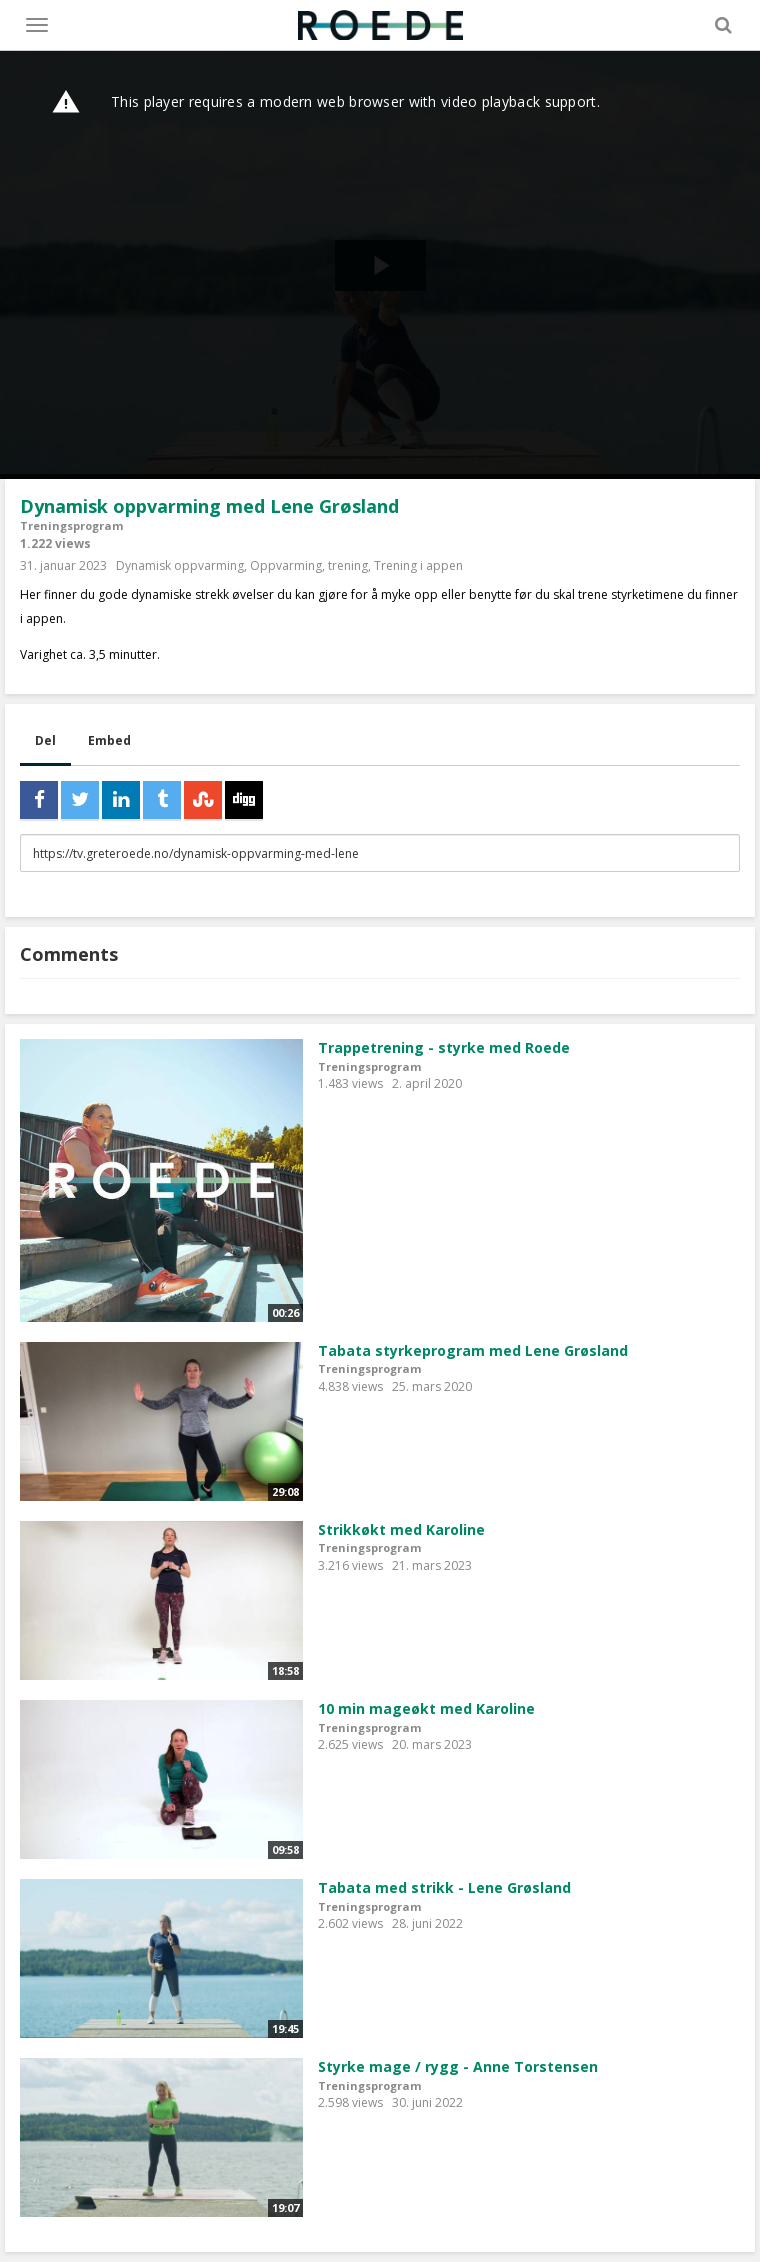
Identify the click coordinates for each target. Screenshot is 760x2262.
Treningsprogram (71, 525)
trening (348, 565)
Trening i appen (418, 565)
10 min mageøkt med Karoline (426, 1708)
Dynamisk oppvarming (180, 565)
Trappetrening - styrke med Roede (444, 1047)
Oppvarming (286, 565)
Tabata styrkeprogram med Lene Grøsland (473, 1350)
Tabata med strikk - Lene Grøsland (444, 1887)
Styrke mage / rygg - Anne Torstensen (458, 2066)
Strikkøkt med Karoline (401, 1529)
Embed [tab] (109, 740)
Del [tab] (45, 740)
